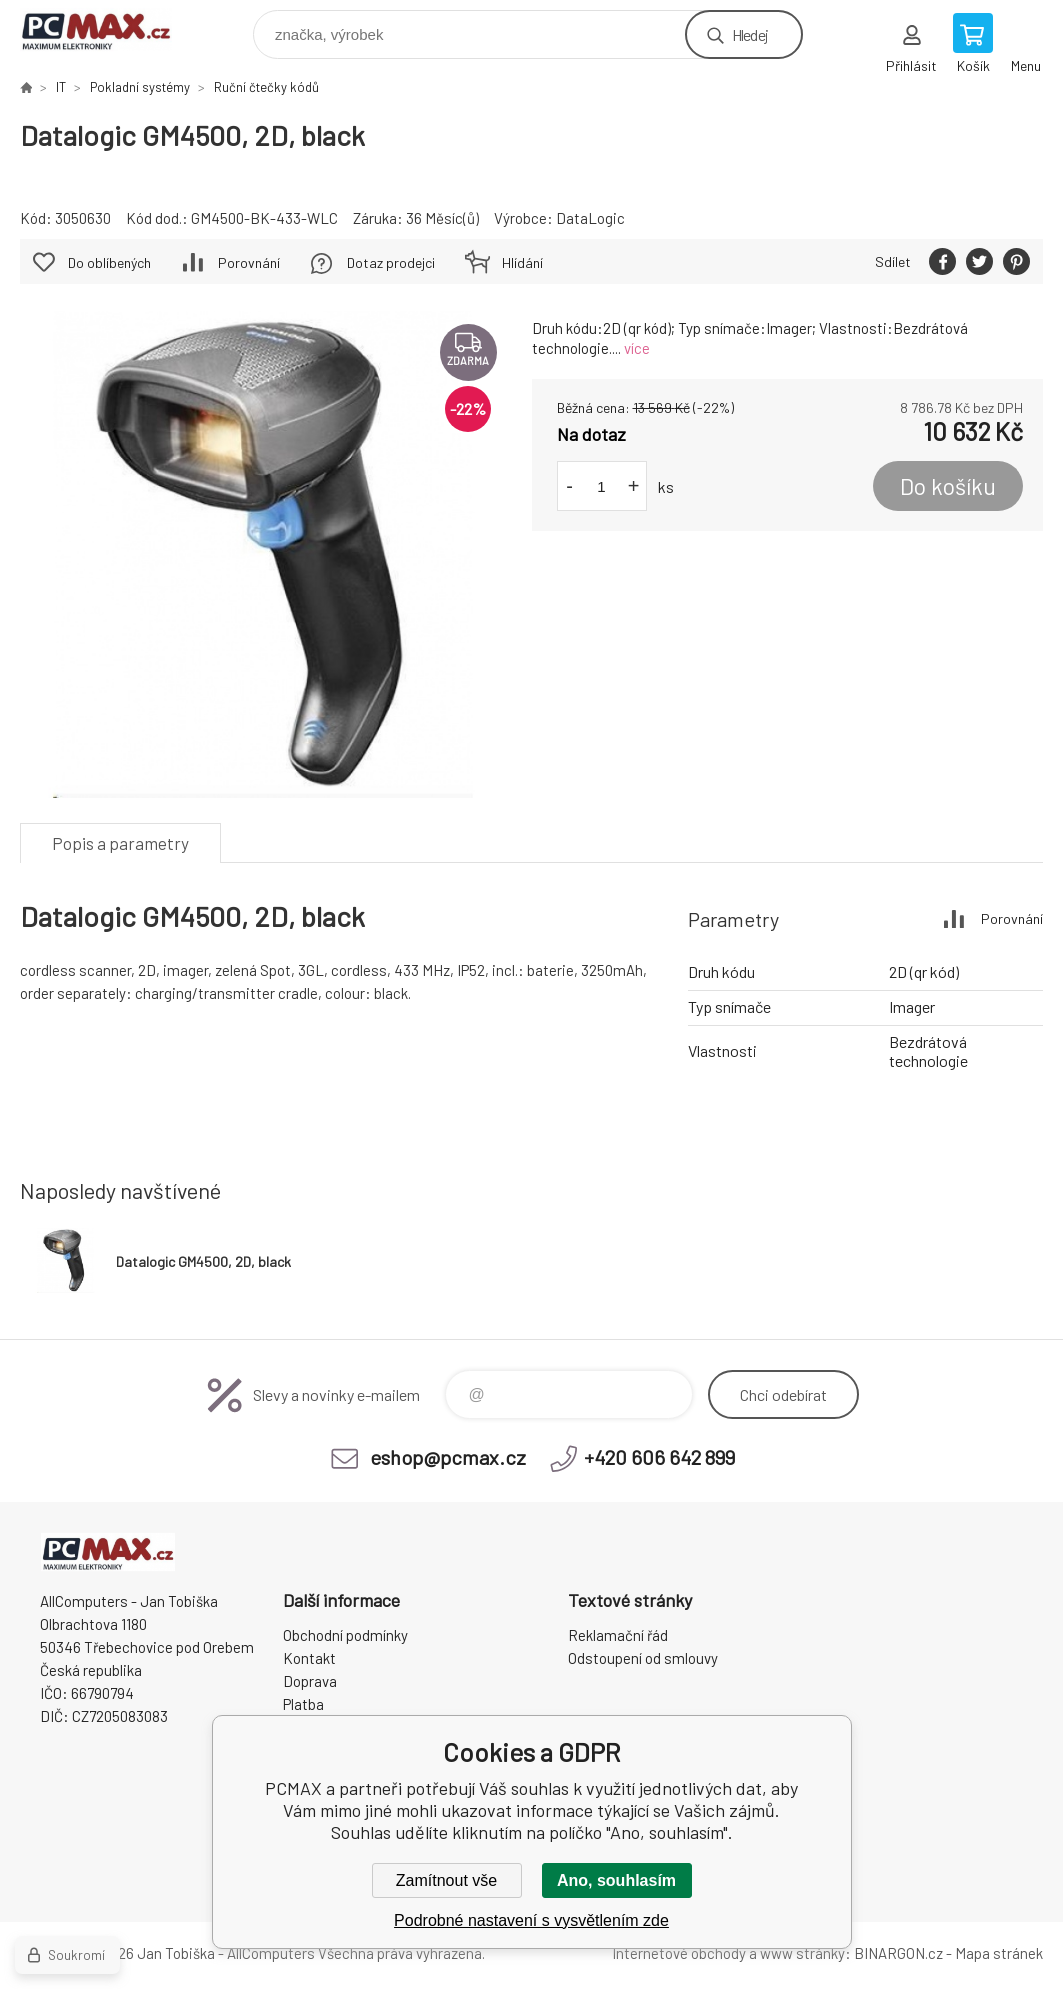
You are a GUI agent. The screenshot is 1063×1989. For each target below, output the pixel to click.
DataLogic (590, 218)
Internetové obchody (679, 1953)
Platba (303, 1704)
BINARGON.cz (898, 1953)
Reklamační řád (618, 1635)
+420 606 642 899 (659, 1457)
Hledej (750, 34)
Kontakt (309, 1658)
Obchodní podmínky (345, 1635)
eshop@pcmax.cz (448, 1457)
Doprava (310, 1681)
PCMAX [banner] (108, 29)
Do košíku (948, 486)
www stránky (802, 1953)
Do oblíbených (109, 262)
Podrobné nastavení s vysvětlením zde (531, 1920)
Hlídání (522, 262)
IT (61, 87)
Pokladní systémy (140, 87)
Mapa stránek (999, 1953)
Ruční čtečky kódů (266, 87)
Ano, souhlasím (616, 1880)
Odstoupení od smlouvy (643, 1658)
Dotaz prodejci (391, 262)
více (637, 348)
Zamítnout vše (446, 1880)
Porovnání (249, 262)
